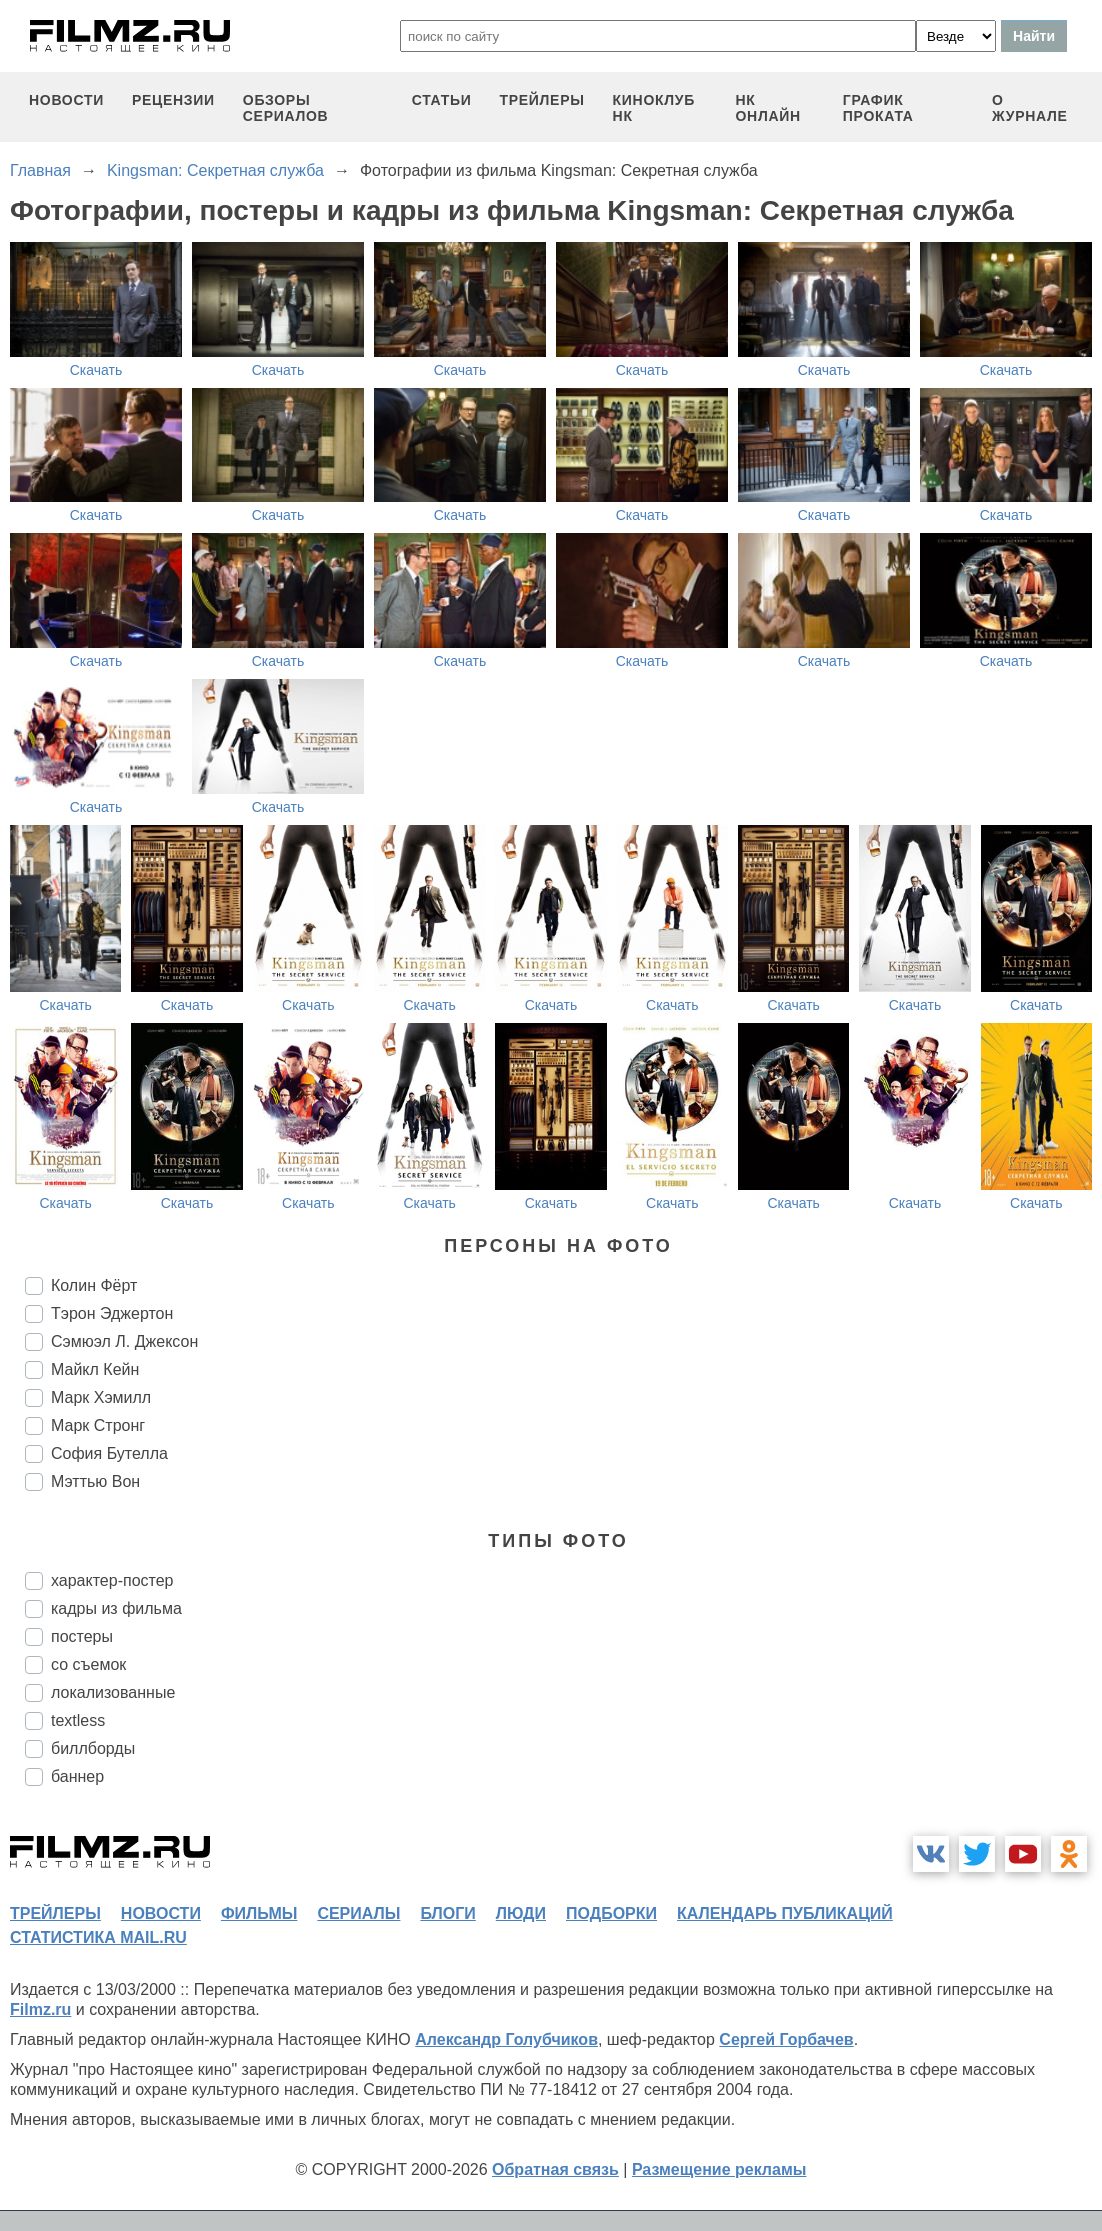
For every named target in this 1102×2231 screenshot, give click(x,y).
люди (521, 1913)
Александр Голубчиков (506, 2039)
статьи (442, 100)
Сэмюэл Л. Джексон (124, 1341)
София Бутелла (109, 1453)
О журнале (1030, 108)
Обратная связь (555, 2169)
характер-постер (112, 1580)
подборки (611, 1913)
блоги (447, 1913)
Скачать (96, 370)
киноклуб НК (654, 108)
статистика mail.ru (98, 1937)
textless (78, 1720)
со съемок (88, 1664)
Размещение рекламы (719, 2169)
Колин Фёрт (94, 1285)
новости (66, 100)
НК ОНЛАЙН (767, 108)
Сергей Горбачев (786, 2039)
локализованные (113, 1692)
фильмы (259, 1913)
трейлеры (542, 100)
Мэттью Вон (95, 1481)
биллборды (93, 1748)
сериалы (358, 1913)
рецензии (173, 100)
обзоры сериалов (286, 108)
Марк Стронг (98, 1425)
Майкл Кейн (95, 1369)
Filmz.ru (40, 2009)
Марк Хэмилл (101, 1397)
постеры (82, 1636)
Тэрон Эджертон (112, 1313)
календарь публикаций (785, 1913)
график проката (878, 108)
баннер (77, 1776)
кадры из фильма (116, 1608)
